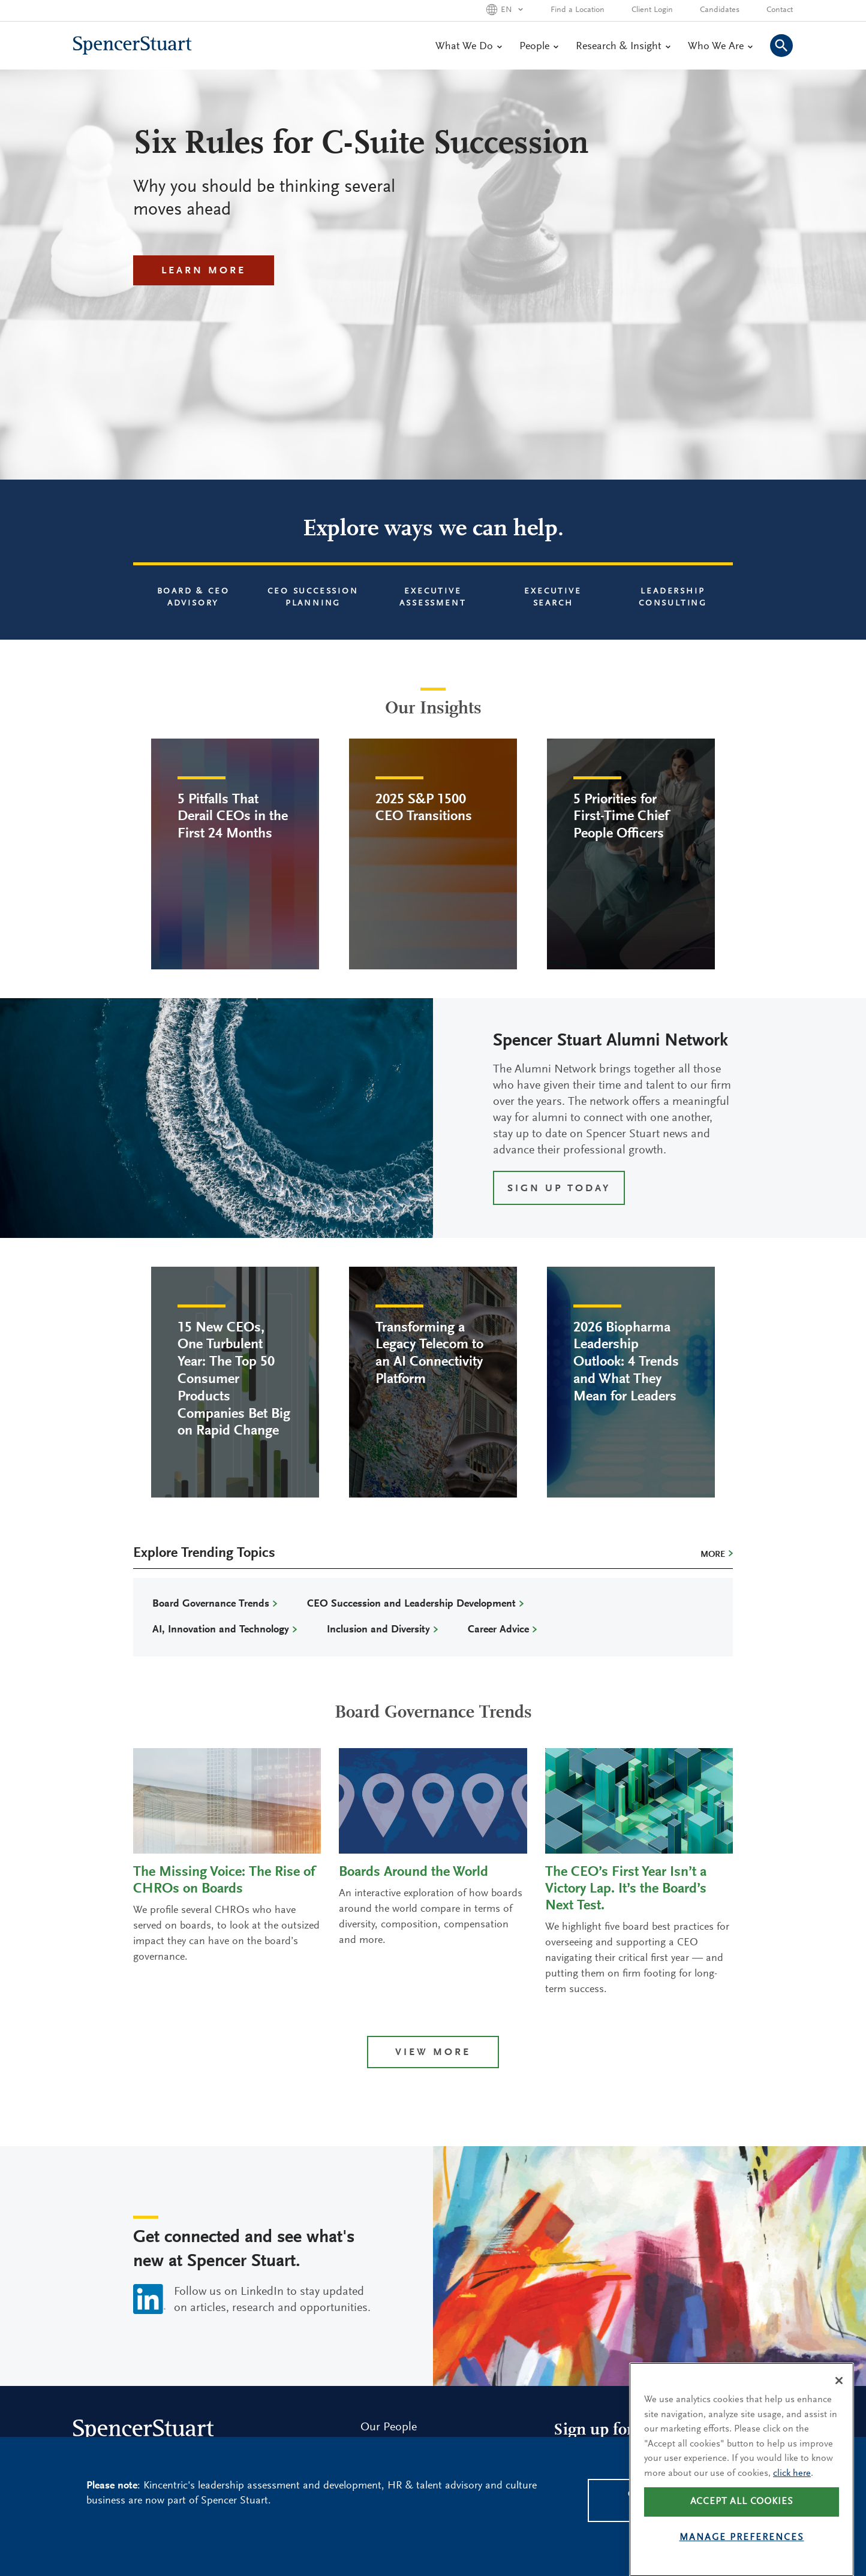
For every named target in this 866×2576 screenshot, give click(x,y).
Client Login (652, 10)
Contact (779, 10)
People (538, 47)
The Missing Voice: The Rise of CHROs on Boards (224, 1880)
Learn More (203, 271)
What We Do (468, 47)
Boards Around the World (413, 1872)
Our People (388, 2427)
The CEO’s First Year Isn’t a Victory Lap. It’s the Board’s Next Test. (625, 1889)
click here (792, 2503)
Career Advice (498, 1630)
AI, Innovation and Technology (220, 1630)
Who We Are (720, 47)
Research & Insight (623, 47)
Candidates (719, 10)
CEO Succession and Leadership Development (411, 1604)
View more (433, 2053)
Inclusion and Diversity (378, 1630)
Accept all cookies (741, 2531)
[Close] (839, 2410)
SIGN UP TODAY (559, 1189)
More (712, 1554)
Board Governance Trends (210, 1604)
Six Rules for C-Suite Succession (361, 145)
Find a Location (578, 10)
